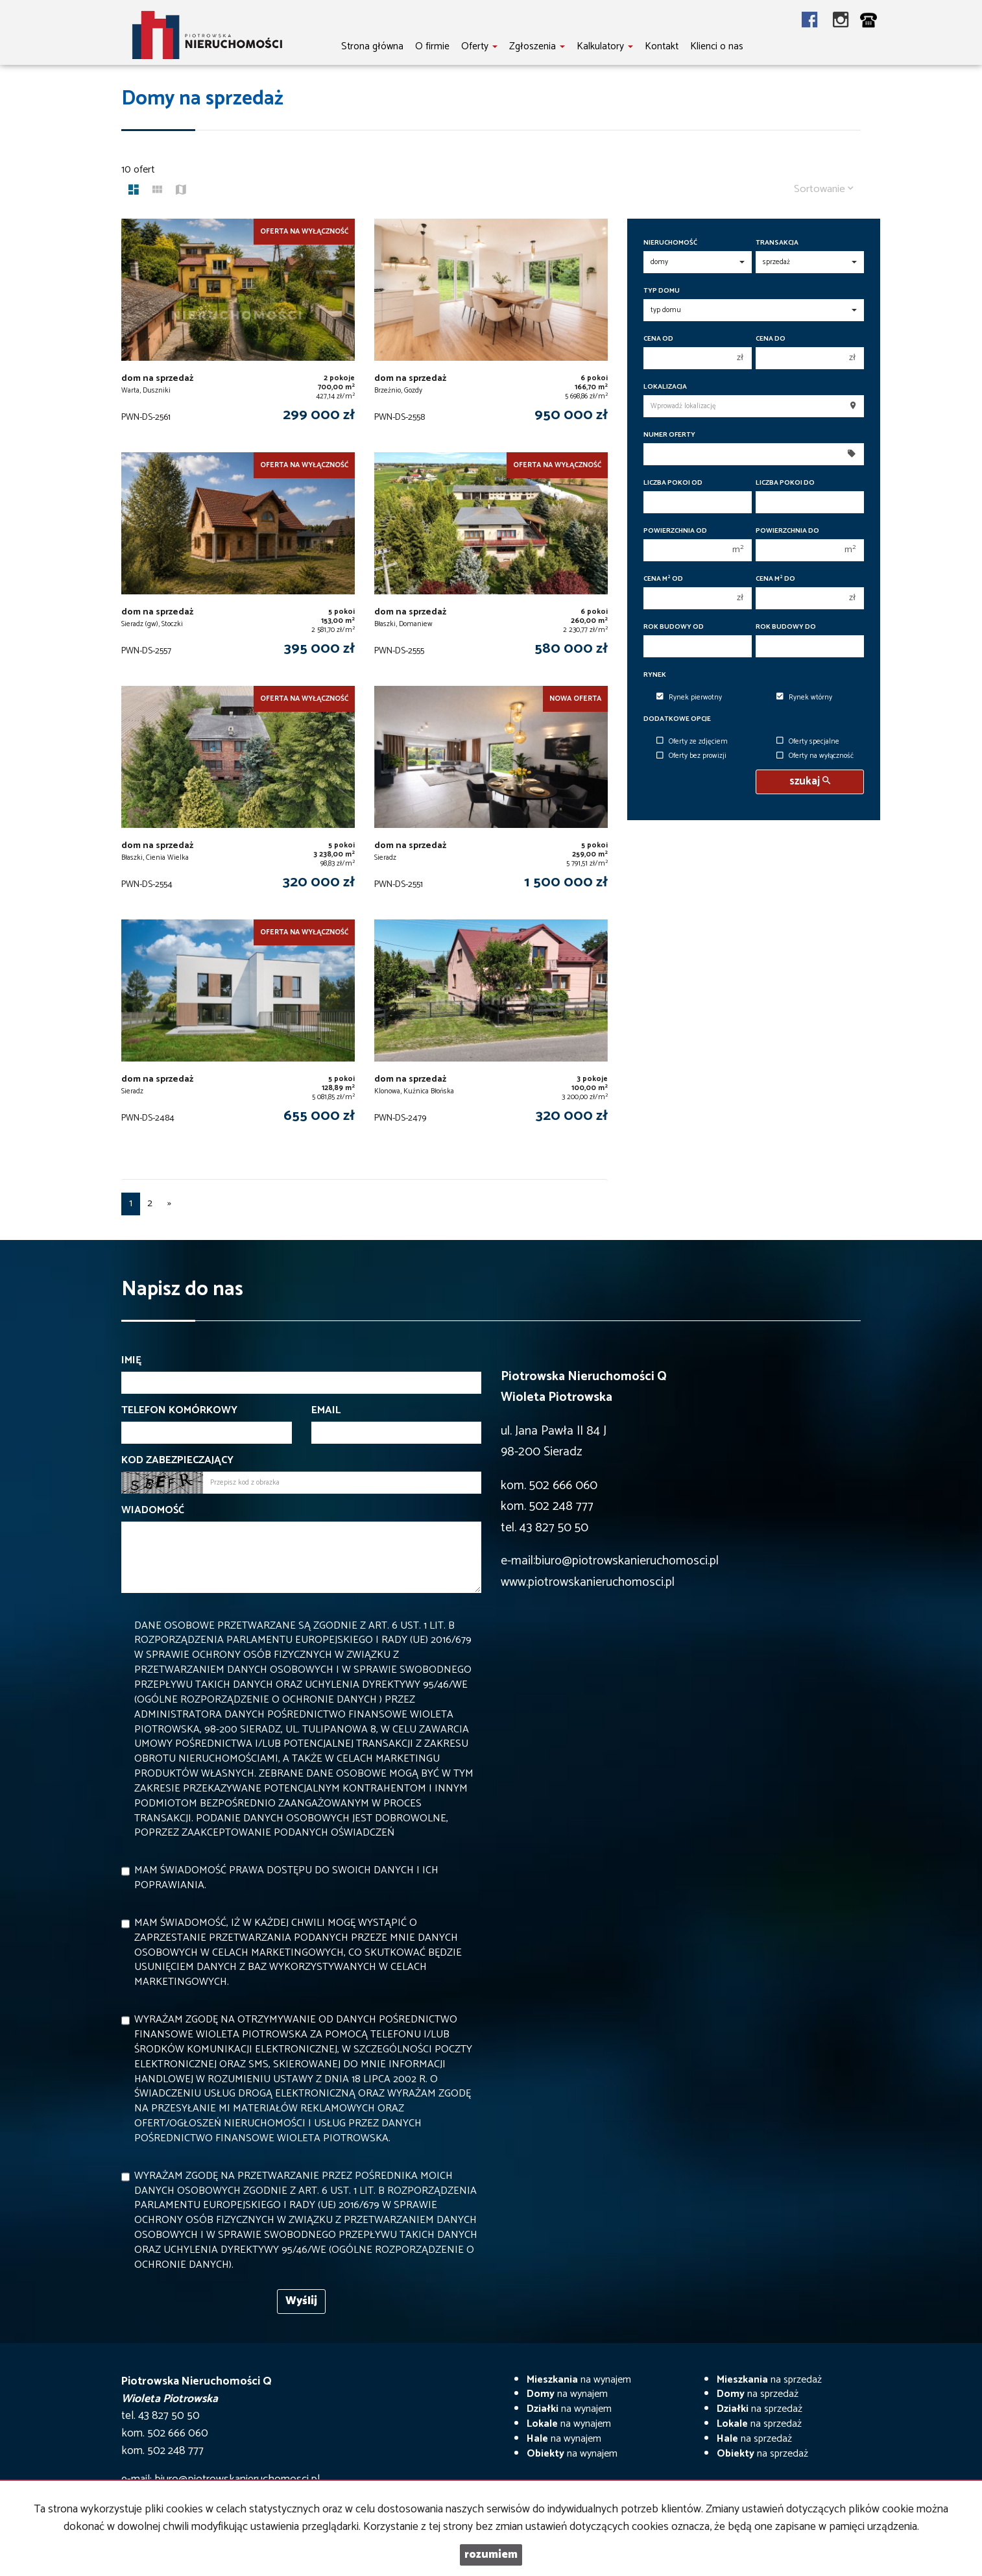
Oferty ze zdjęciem (692, 741)
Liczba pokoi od (672, 483)
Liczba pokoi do (785, 483)
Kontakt (661, 46)
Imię (131, 1361)
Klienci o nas (716, 46)
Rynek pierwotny (689, 697)
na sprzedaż (769, 2379)
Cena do (770, 339)
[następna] (169, 1204)
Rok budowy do (786, 627)
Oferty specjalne (807, 741)
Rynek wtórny (804, 697)
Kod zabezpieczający (177, 1460)
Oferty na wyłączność (815, 756)
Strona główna (372, 46)
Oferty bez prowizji (691, 756)
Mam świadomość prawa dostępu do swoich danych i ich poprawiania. (286, 1878)
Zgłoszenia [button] (537, 46)
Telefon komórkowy (179, 1410)
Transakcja (777, 243)
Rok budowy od (673, 627)
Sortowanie (824, 189)
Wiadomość (152, 1510)
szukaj (809, 781)
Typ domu (661, 291)
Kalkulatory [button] (605, 46)
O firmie (432, 46)
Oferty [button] (479, 46)
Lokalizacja (665, 387)
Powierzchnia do (787, 531)
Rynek (654, 675)
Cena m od (663, 579)
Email (326, 1410)
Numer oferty (669, 435)
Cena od (658, 339)
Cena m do (775, 579)
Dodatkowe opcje (677, 719)
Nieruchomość (670, 243)
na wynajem (579, 2379)
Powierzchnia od (675, 531)
